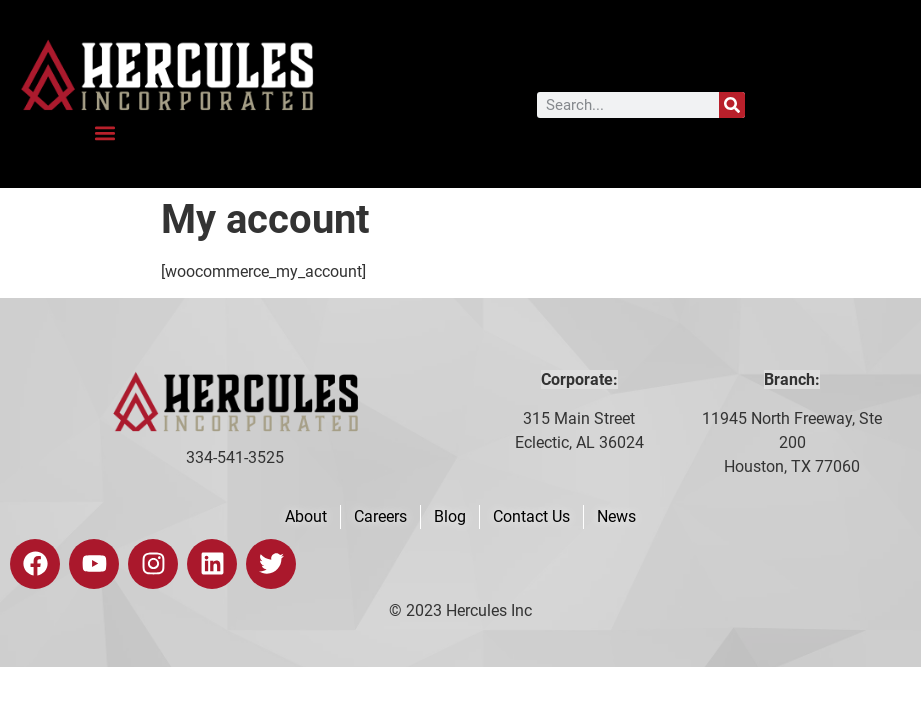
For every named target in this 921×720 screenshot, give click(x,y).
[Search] (732, 105)
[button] (105, 132)
